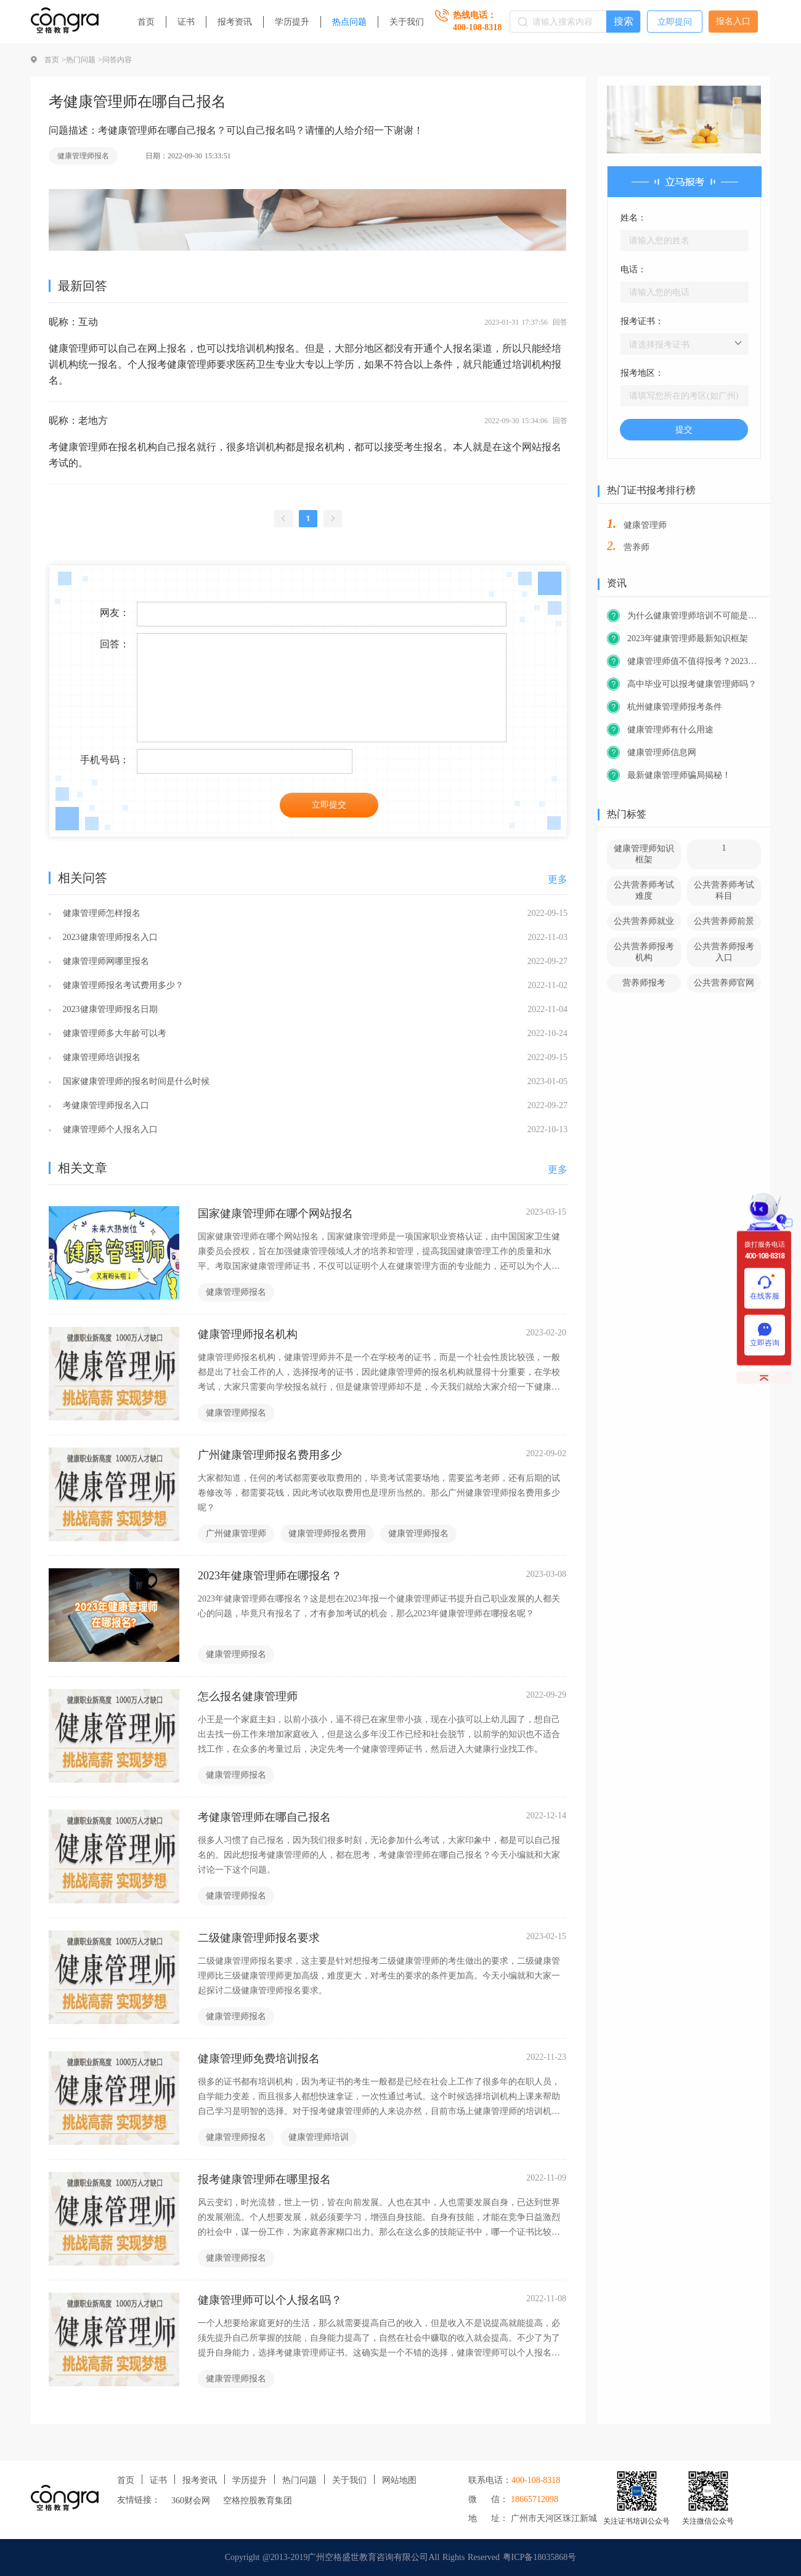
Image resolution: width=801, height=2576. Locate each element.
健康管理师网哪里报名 (104, 961)
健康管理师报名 (83, 156)
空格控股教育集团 (257, 2500)
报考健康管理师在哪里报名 (264, 2179)
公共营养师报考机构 (644, 952)
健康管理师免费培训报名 (259, 2058)
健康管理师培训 (318, 2137)
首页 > (55, 59)
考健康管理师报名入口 (104, 1105)
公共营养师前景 (724, 921)
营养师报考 (643, 982)
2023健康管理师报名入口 (109, 937)
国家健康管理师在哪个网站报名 (275, 1213)
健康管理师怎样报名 (100, 913)
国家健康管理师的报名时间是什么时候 (134, 1081)
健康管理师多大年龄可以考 (113, 1033)
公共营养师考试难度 (644, 890)
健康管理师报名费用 (327, 1533)
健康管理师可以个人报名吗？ (270, 2300)
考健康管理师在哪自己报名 (264, 1817)
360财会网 (190, 2500)
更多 (557, 879)
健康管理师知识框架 (644, 854)
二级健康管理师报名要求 (259, 1938)
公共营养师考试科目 (724, 890)
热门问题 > (84, 59)
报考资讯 (235, 21)
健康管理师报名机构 (248, 1334)
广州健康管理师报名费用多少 (270, 1455)
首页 (146, 21)
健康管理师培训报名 (100, 1057)
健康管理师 (645, 525)
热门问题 (299, 2480)
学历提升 (292, 21)
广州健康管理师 (236, 1533)
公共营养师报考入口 (724, 952)
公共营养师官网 (724, 982)
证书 (186, 21)
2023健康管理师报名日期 (109, 1009)
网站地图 (399, 2480)
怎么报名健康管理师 (248, 1696)
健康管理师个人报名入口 (109, 1129)
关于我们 (406, 21)
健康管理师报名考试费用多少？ (122, 985)
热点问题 (349, 21)
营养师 (636, 547)
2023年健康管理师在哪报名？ (270, 1575)
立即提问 (674, 21)
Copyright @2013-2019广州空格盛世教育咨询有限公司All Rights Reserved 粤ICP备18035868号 (401, 2557)
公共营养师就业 (644, 921)
